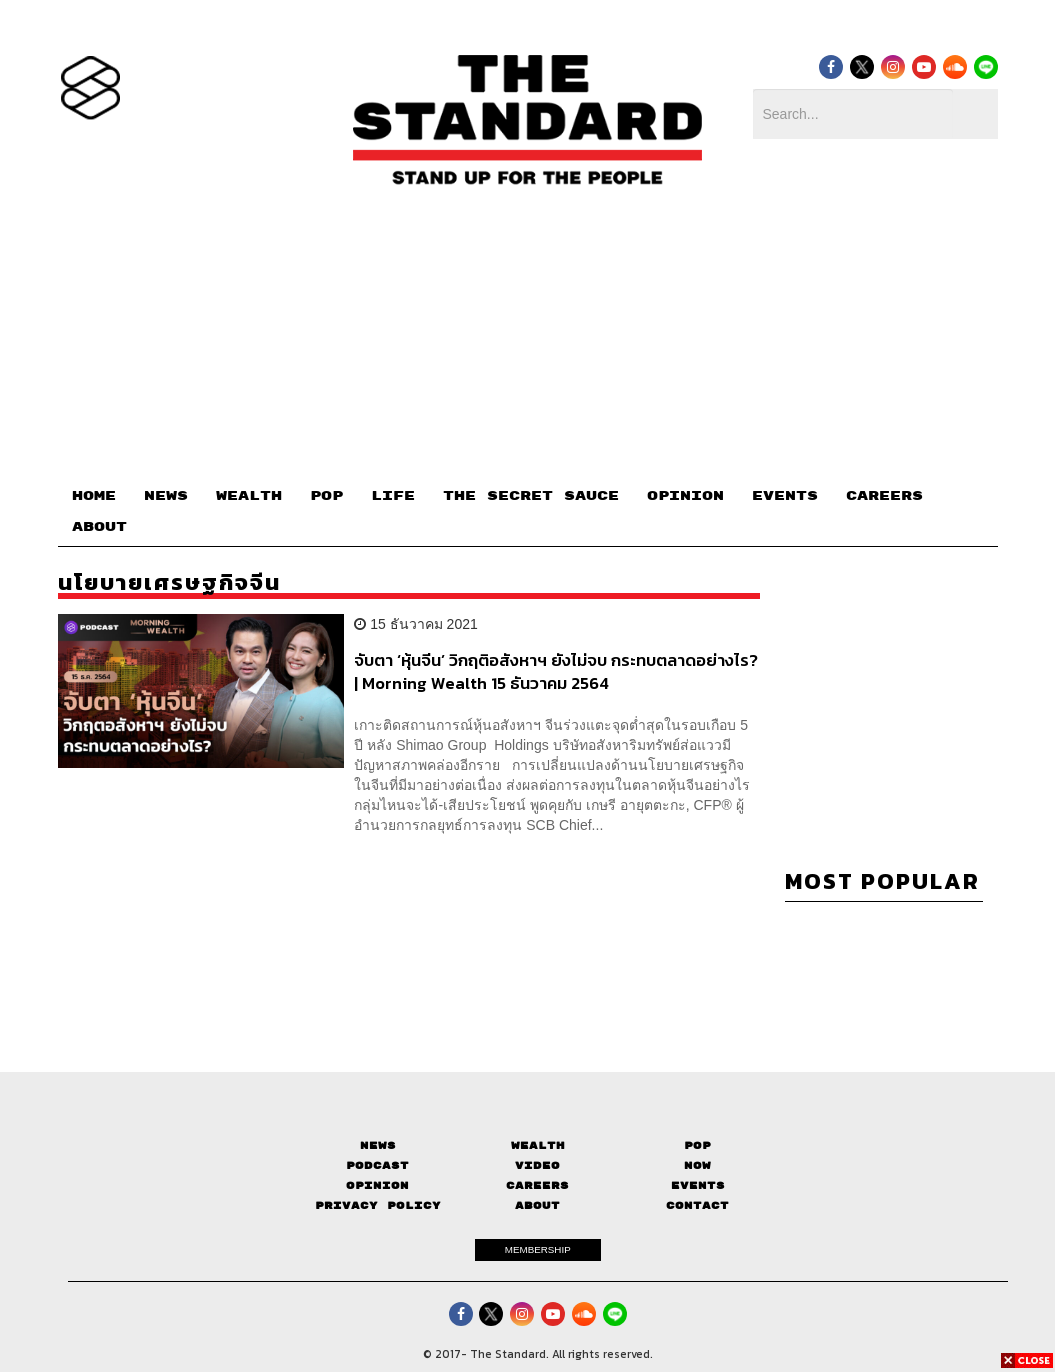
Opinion (377, 1185)
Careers (537, 1185)
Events (698, 1185)
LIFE (393, 496)
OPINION (685, 496)
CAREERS (884, 496)
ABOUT (99, 527)
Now (697, 1165)
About (537, 1205)
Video (537, 1165)
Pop (697, 1145)
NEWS (166, 496)
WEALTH (249, 496)
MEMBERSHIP (538, 1249)
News (378, 1145)
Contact (697, 1205)
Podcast (377, 1165)
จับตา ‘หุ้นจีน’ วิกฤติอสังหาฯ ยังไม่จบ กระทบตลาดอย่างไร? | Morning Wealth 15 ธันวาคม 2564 (556, 671)
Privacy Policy (378, 1205)
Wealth (538, 1145)
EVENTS (785, 496)
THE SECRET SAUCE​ (531, 496)
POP (326, 496)
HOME (94, 496)
